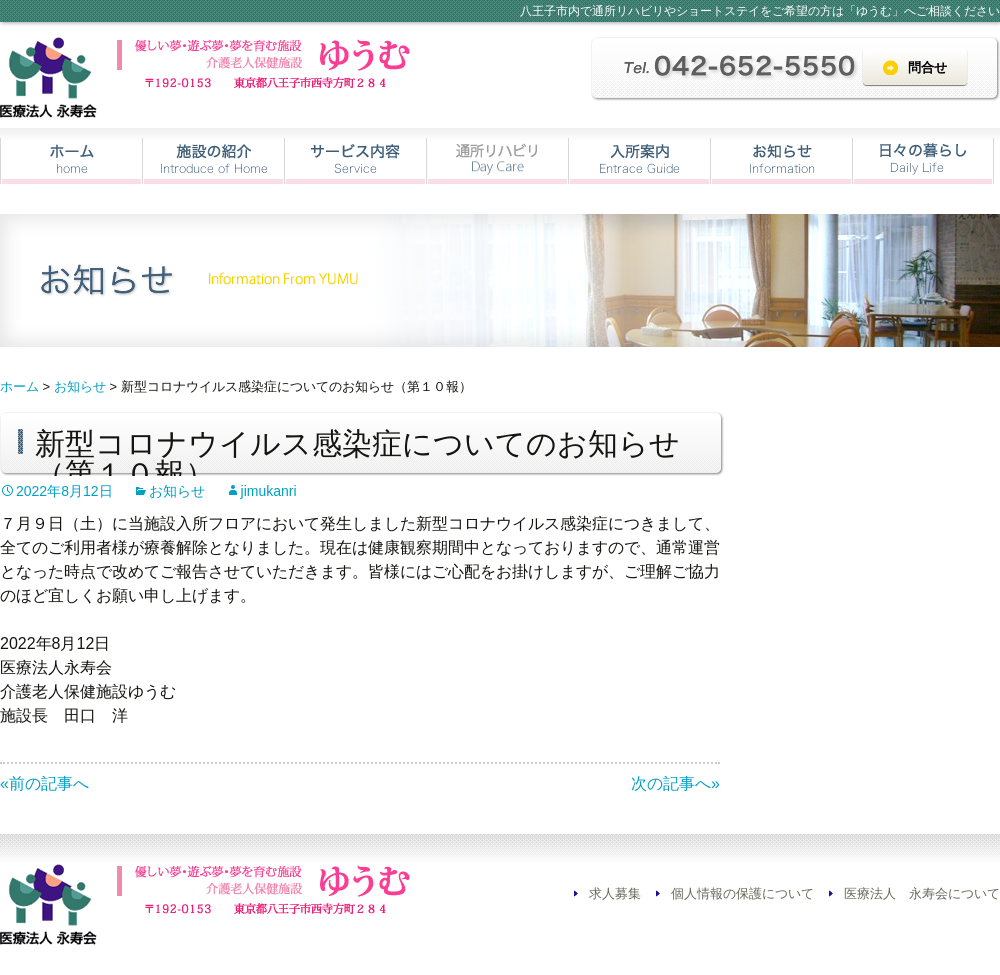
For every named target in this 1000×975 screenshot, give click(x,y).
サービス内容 (355, 161)
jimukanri (269, 491)
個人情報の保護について (742, 893)
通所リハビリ (497, 161)
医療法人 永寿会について (922, 893)
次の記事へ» (675, 783)
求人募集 (615, 893)
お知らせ (781, 161)
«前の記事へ (44, 783)
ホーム (71, 161)
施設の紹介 (213, 161)
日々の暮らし (923, 161)
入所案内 (639, 161)
